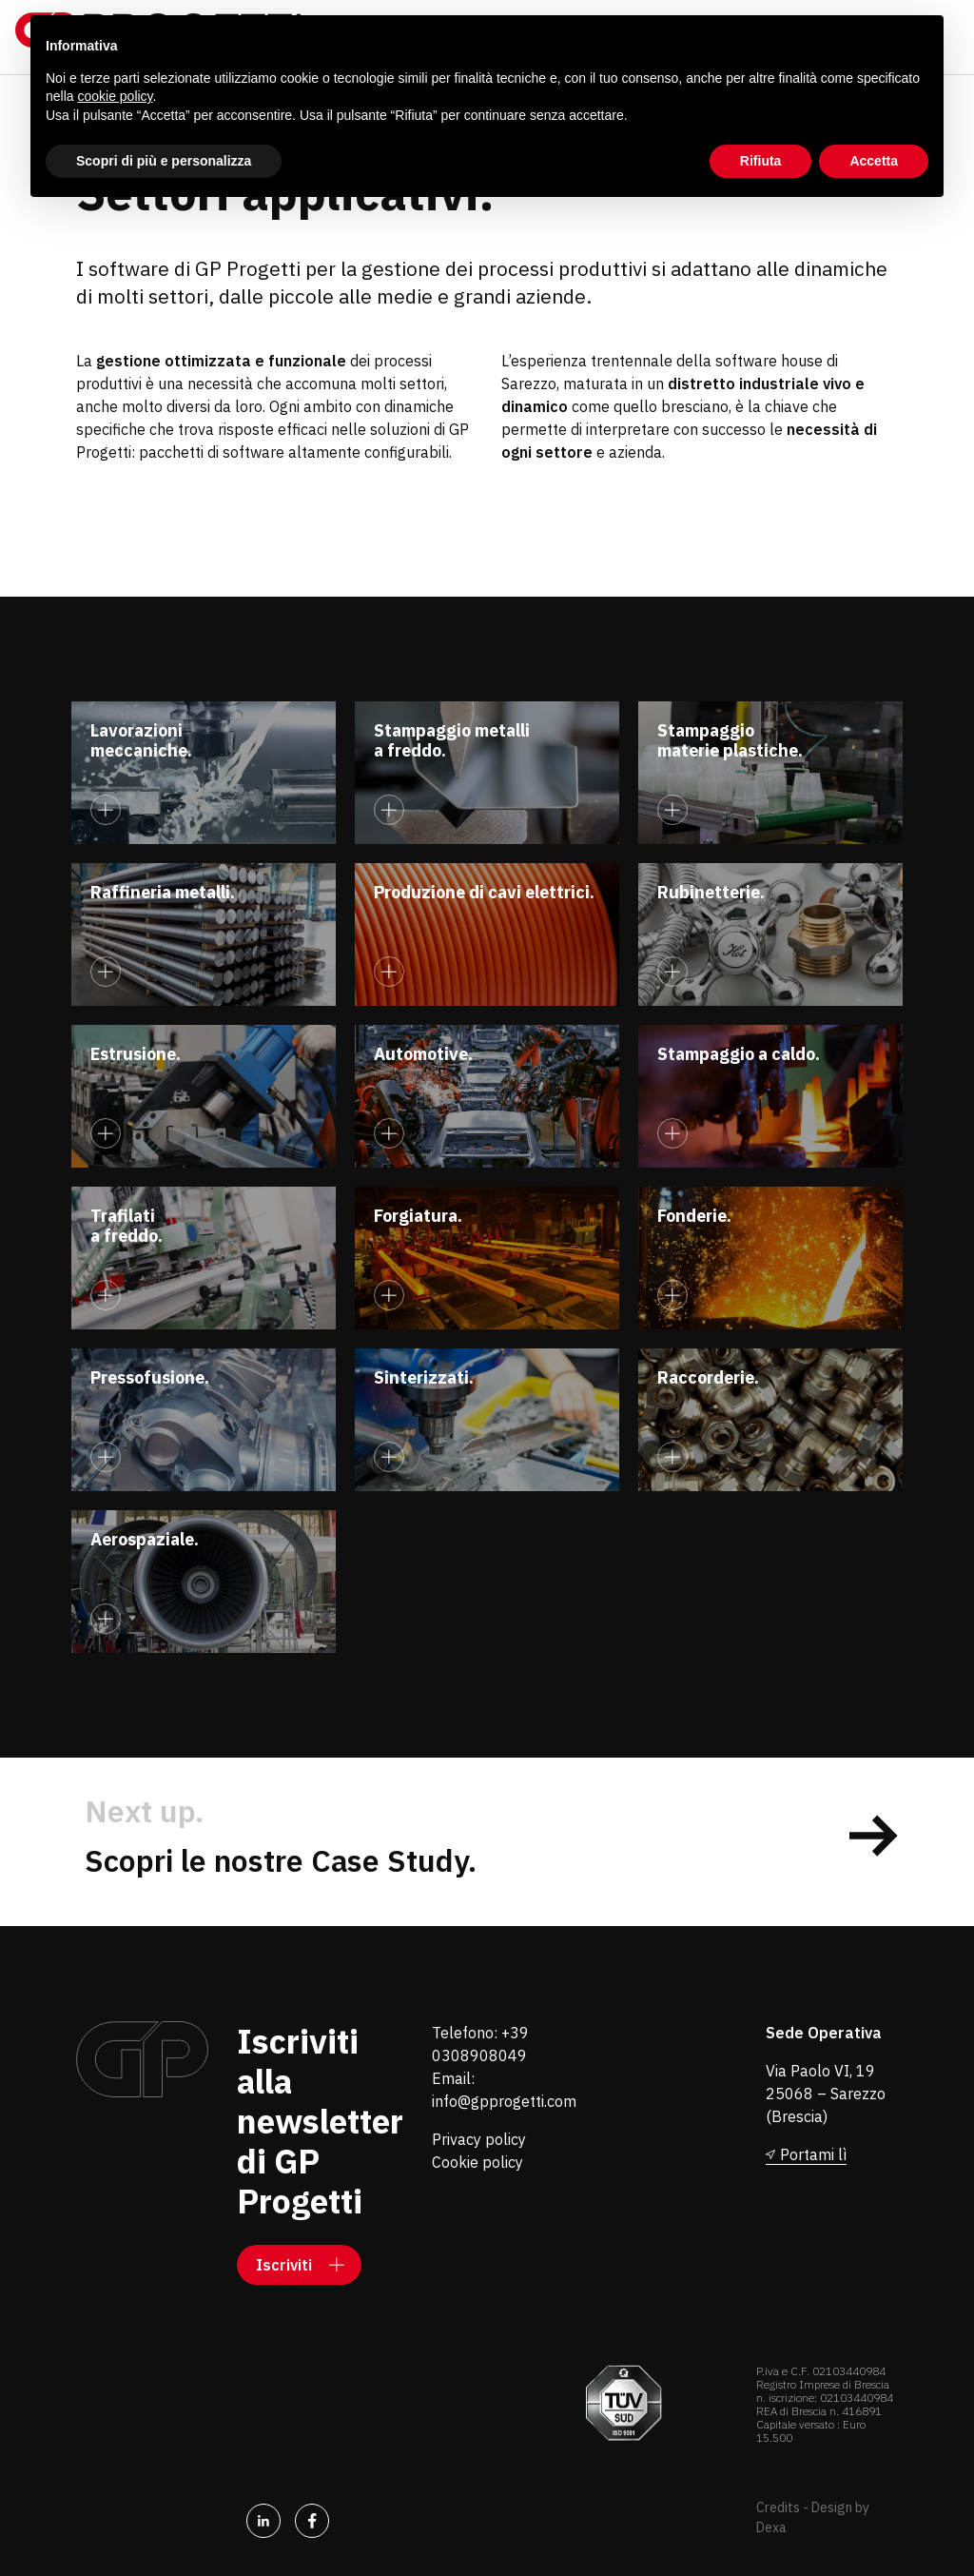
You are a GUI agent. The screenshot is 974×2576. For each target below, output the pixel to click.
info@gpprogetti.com (504, 2101)
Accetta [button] (873, 160)
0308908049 (479, 2055)
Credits (778, 2507)
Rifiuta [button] (761, 160)
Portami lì (813, 2154)
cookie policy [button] (114, 96)
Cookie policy (477, 2162)
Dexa (771, 2527)
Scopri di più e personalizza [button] (163, 160)
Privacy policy (479, 2139)
